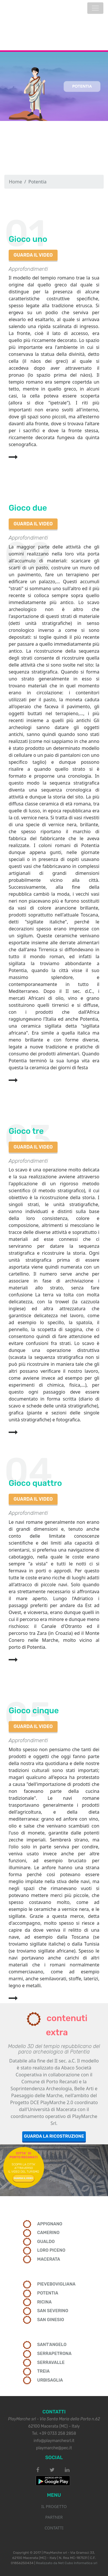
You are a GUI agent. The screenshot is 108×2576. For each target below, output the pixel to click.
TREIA (43, 2371)
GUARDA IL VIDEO (33, 255)
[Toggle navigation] (95, 8)
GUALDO (46, 2241)
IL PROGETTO (54, 2506)
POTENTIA (47, 2293)
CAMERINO (48, 2232)
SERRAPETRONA (54, 2353)
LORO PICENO (51, 2250)
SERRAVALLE (51, 2362)
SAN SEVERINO (52, 2310)
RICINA (44, 2302)
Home (15, 182)
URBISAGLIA (50, 2380)
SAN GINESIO (50, 2319)
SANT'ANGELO (52, 2344)
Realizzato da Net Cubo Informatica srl (66, 2563)
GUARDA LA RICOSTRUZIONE (54, 2136)
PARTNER (53, 2517)
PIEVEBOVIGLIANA (56, 2284)
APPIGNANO (49, 2224)
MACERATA (48, 2259)
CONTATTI (54, 2528)
